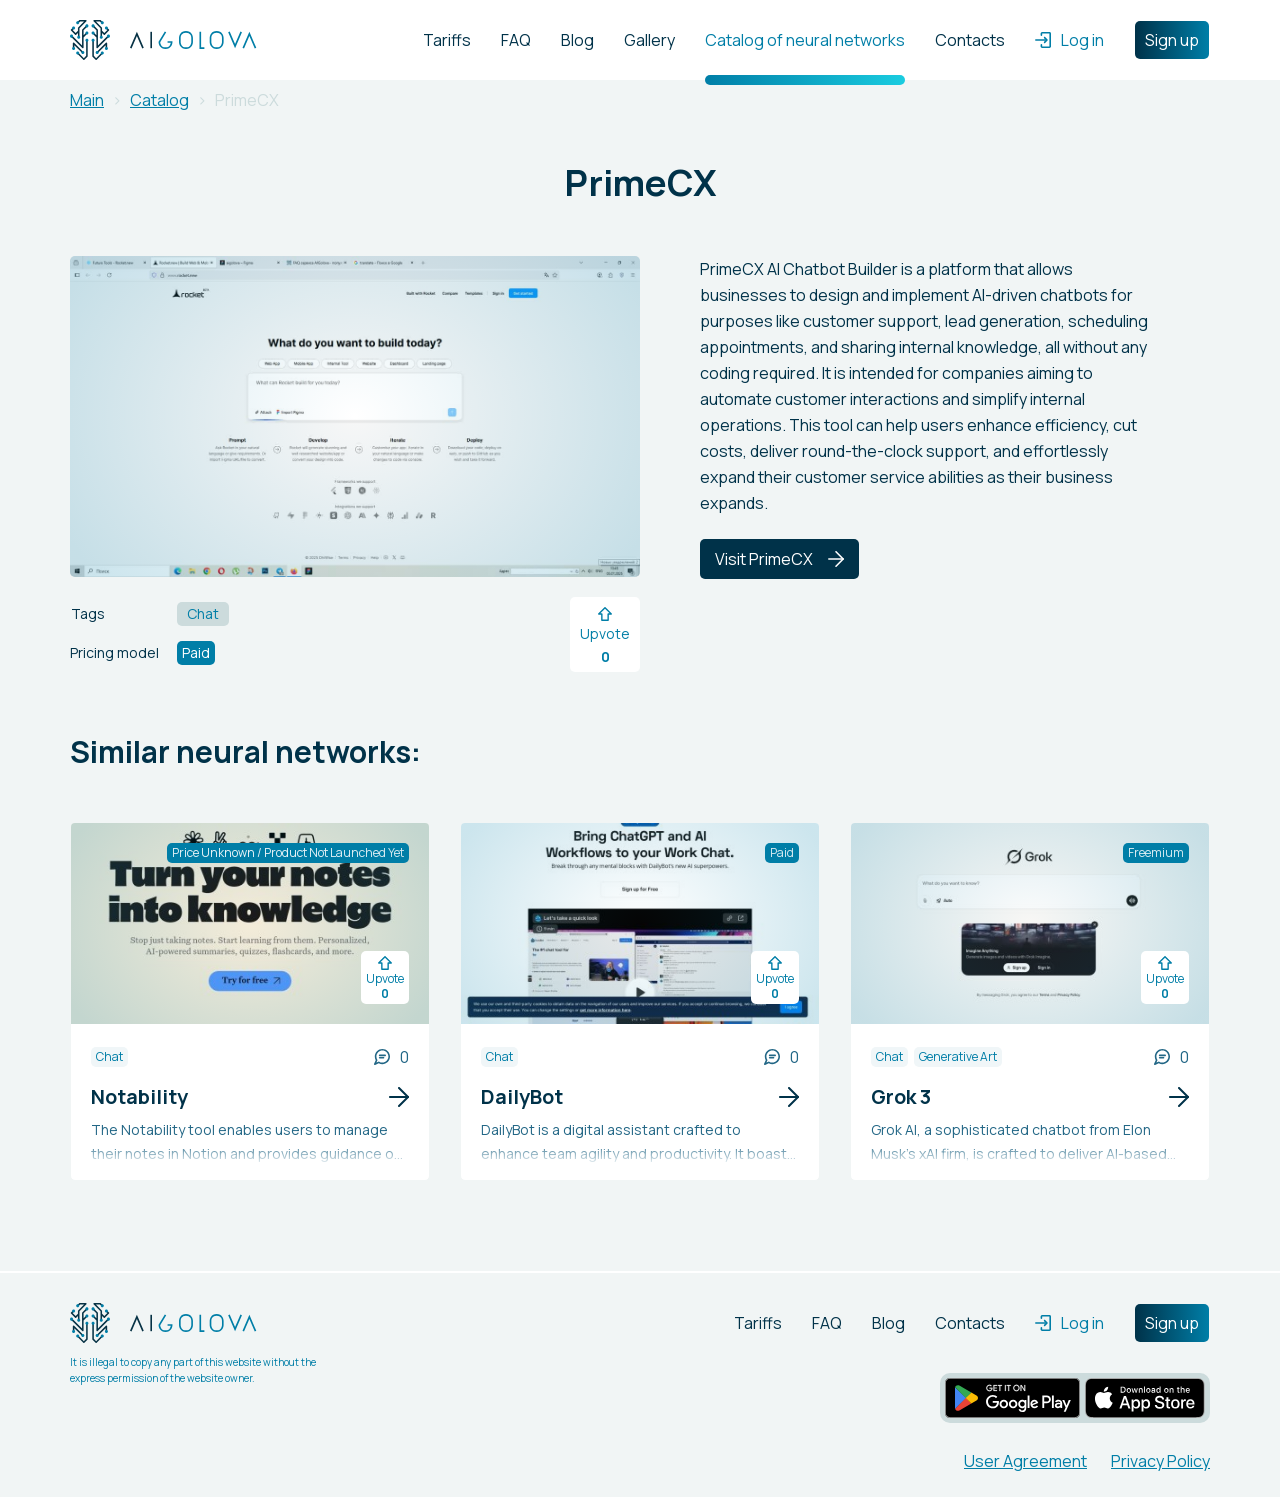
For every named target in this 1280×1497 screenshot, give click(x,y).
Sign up (1172, 40)
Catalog (159, 100)
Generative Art (958, 1056)
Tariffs (447, 40)
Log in (1069, 40)
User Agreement (1025, 1461)
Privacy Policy (1160, 1461)
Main (87, 100)
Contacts (970, 40)
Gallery (649, 40)
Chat (109, 1056)
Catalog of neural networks (805, 40)
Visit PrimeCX (779, 559)
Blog (577, 40)
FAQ (516, 40)
